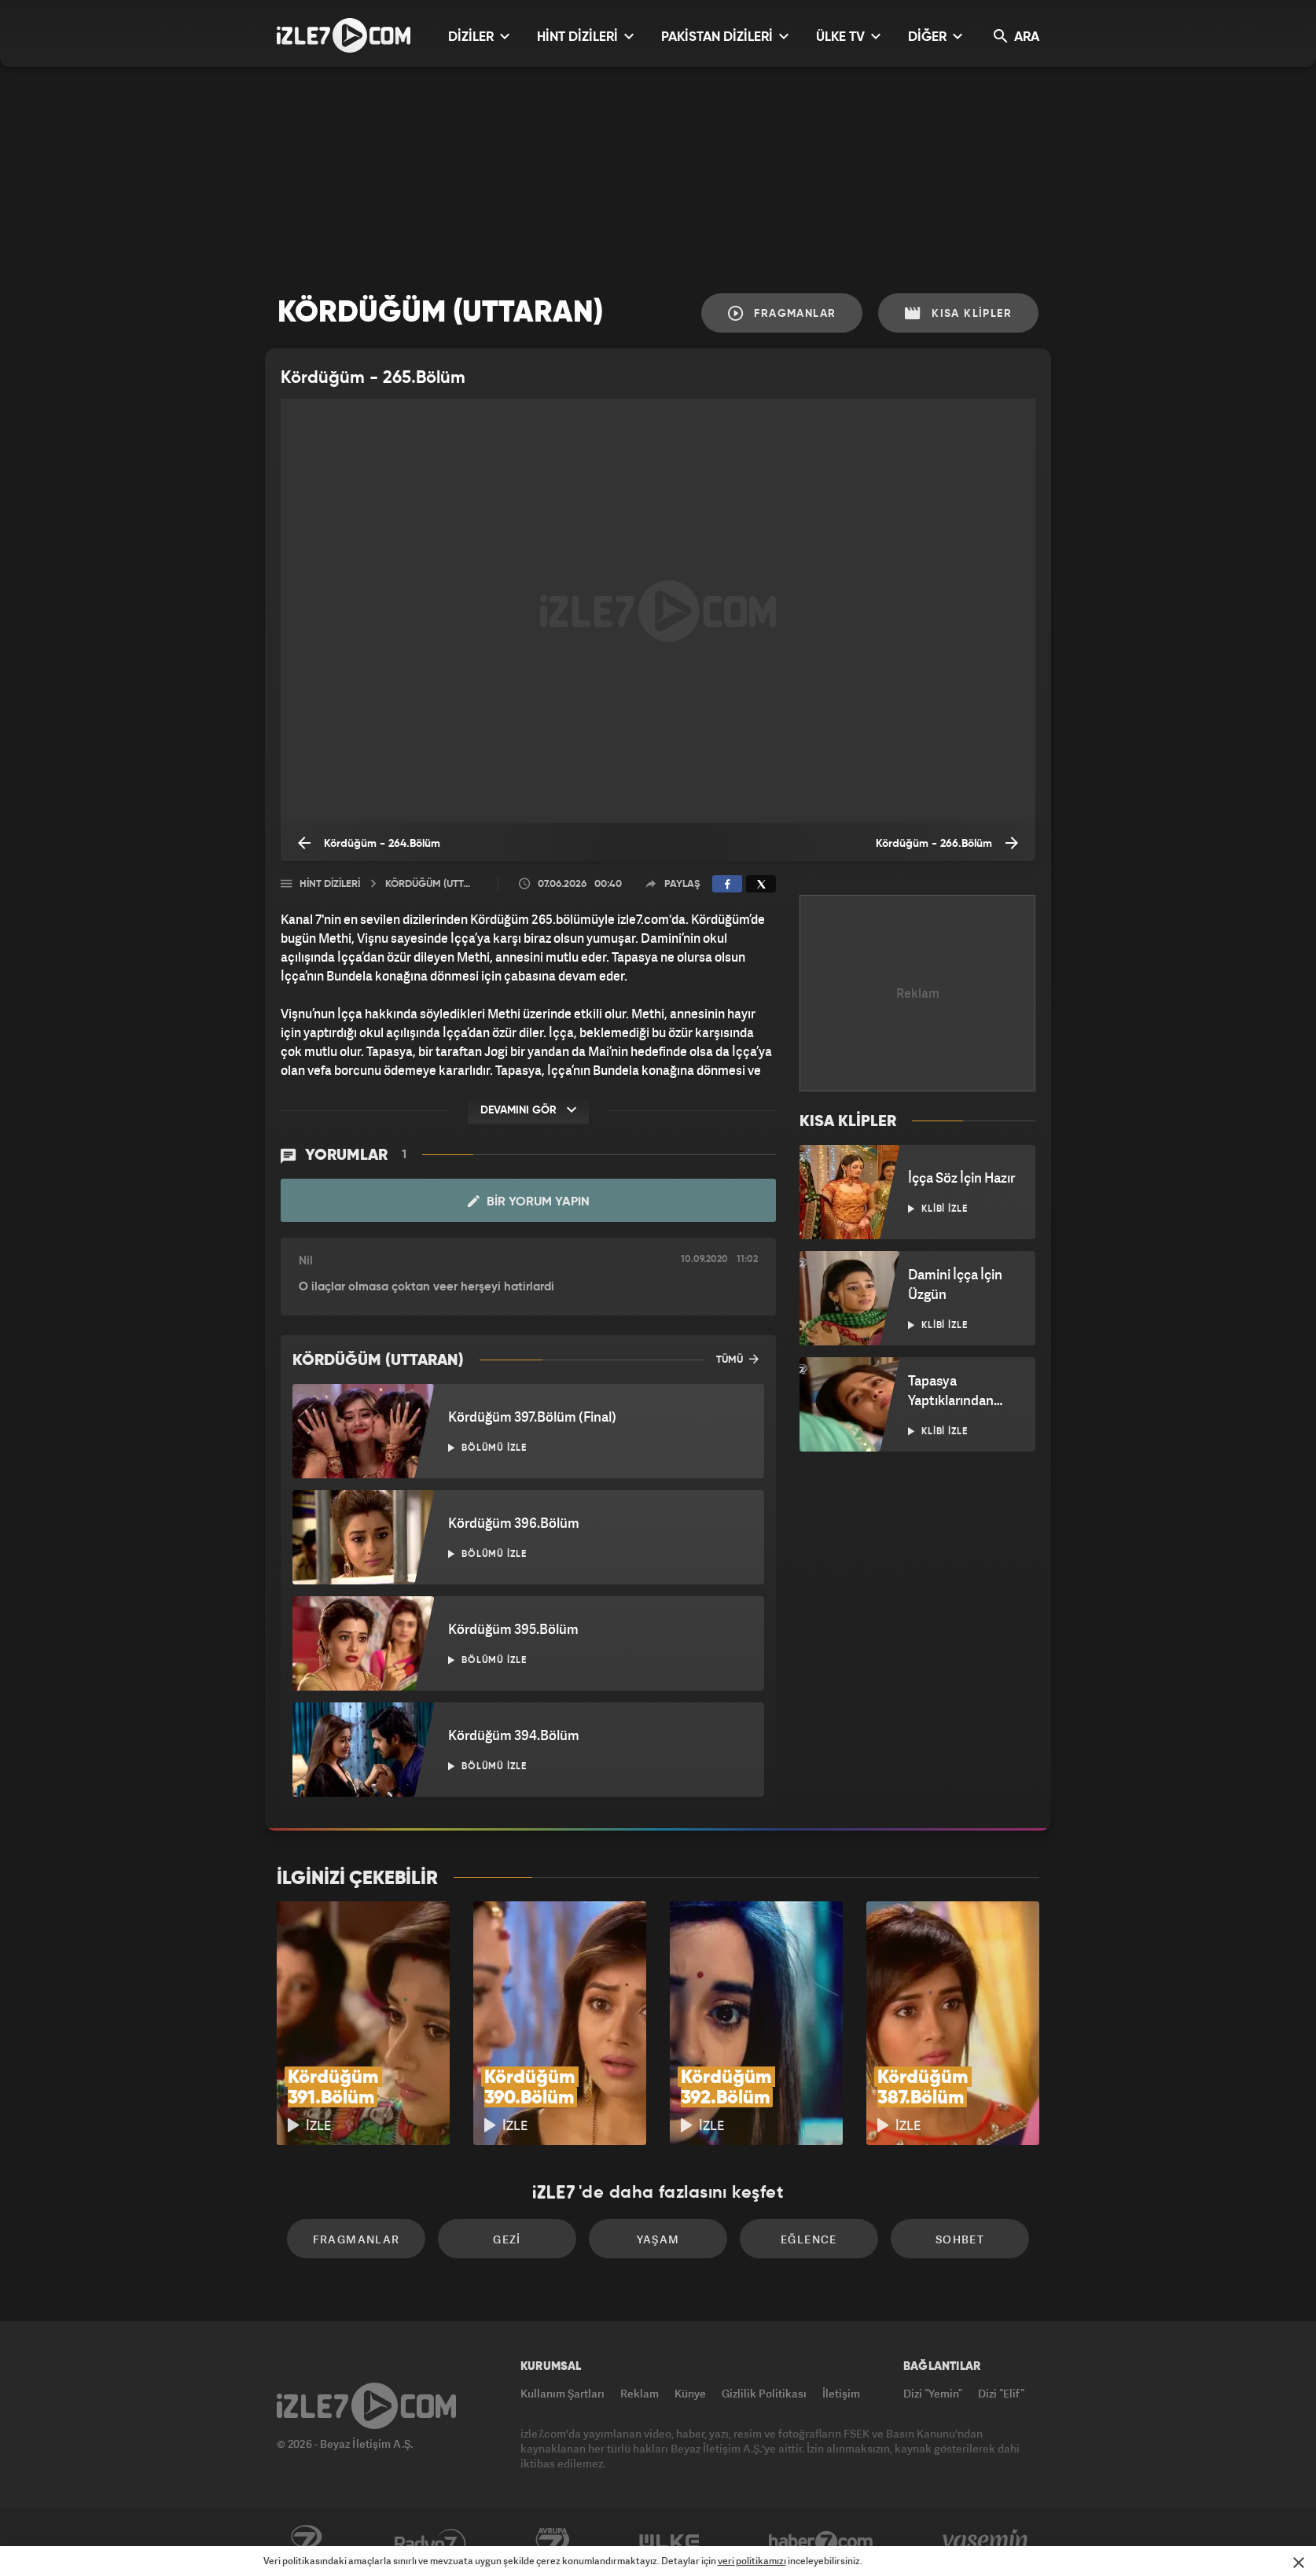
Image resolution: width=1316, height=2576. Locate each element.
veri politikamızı (752, 2560)
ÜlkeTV (669, 2542)
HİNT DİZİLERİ (585, 37)
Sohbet (960, 2239)
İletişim (841, 2393)
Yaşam (658, 2239)
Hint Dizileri (330, 884)
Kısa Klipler (958, 313)
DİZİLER (478, 37)
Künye (690, 2393)
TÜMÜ (737, 1359)
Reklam (639, 2393)
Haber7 (821, 2542)
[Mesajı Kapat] (1298, 2562)
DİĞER (935, 37)
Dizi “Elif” (1001, 2393)
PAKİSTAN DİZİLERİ (724, 37)
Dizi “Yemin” (932, 2393)
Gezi (507, 2239)
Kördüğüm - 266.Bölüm (947, 843)
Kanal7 (305, 2542)
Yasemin (987, 2542)
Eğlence (809, 2239)
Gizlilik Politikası (764, 2393)
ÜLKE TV (848, 37)
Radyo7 (430, 2542)
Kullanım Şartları (562, 2393)
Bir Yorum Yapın (529, 1201)
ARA (1016, 37)
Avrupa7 (552, 2542)
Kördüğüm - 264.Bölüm (369, 843)
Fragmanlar (782, 313)
